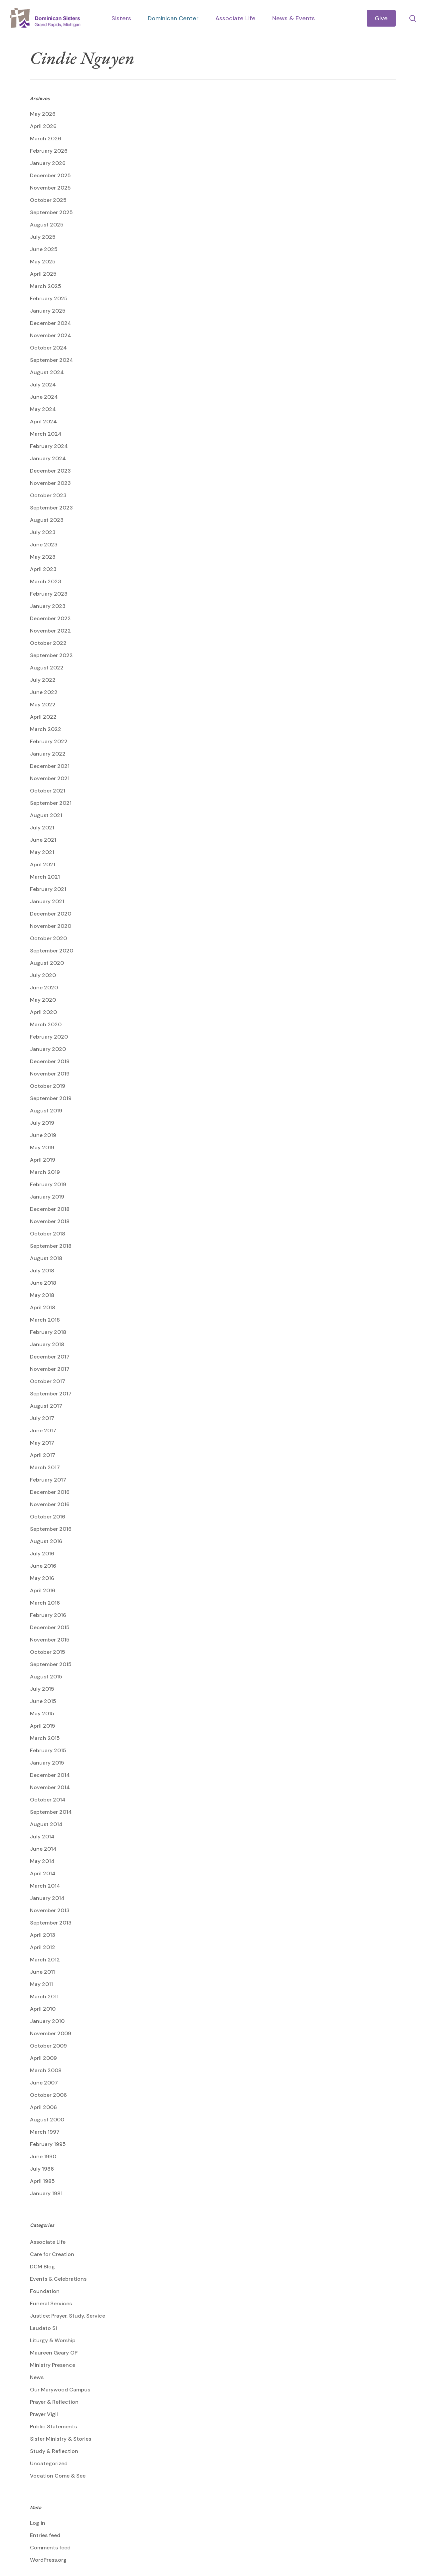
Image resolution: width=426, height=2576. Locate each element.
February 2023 (49, 593)
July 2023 (43, 532)
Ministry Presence (52, 2364)
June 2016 (43, 1565)
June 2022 (44, 692)
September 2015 (51, 1664)
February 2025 (49, 298)
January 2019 (47, 1196)
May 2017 (42, 1442)
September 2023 (51, 507)
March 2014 (45, 1885)
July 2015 (42, 1688)
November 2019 (50, 1073)
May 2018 (42, 1295)
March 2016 (45, 1602)
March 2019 (45, 1172)
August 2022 (47, 667)
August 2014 (46, 1824)
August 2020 (47, 962)
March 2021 (45, 876)
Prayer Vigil (44, 2414)
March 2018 (45, 1319)
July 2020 (43, 975)
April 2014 (43, 1873)
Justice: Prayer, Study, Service (67, 2315)
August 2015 (46, 1676)
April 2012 (42, 1947)
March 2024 (46, 433)
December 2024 (50, 323)
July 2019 (42, 1122)
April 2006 (43, 2107)
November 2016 (50, 1504)
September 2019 (51, 1098)
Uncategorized (49, 2463)
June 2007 (44, 2082)
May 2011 (41, 1984)
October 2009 (48, 2045)
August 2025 (47, 224)
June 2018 (43, 1282)
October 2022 (48, 643)
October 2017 (47, 1381)
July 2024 (43, 384)
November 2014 (50, 1787)
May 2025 (43, 261)
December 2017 (50, 1356)
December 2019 (50, 1061)
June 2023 (44, 544)
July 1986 (42, 2168)
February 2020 (49, 1036)
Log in (37, 2522)
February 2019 (48, 1184)
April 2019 (42, 1159)
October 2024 (48, 347)
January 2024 (48, 458)
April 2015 (42, 1725)
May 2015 (42, 1713)
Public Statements (53, 2426)
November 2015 (50, 1639)
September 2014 (51, 1811)
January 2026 (48, 163)
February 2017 (48, 1479)
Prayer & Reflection (54, 2401)
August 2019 (46, 1110)
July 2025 (43, 236)
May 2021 (42, 852)
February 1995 (48, 2144)
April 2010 (43, 2008)
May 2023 (43, 556)
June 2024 (44, 396)
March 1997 (45, 2131)
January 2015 (47, 1762)
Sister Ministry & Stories (60, 2438)
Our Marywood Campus (60, 2389)
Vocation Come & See (58, 2475)
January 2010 (47, 2021)
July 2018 (42, 1270)
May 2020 (43, 999)
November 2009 (50, 2033)
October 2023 (48, 495)
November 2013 (50, 1910)
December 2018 (50, 1209)
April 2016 (42, 1590)
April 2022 (43, 716)
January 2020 (48, 1049)
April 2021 (42, 864)
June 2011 (42, 1971)
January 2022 (48, 753)
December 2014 (50, 1775)
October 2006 (48, 2094)
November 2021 (50, 778)
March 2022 (45, 729)
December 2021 (50, 766)
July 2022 (43, 679)
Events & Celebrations (58, 2278)
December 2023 (50, 470)
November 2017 (50, 1368)
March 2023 (45, 581)
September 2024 (51, 360)
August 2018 (46, 1258)
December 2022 (50, 618)
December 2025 (50, 175)
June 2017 (43, 1430)
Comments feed (50, 2547)
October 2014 (48, 1799)
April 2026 (43, 126)
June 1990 (43, 2156)
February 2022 (49, 741)
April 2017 (42, 1455)
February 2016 (48, 1615)
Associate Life (48, 2241)
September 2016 (51, 1528)
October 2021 (47, 790)
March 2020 (46, 1024)
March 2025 (45, 286)
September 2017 (51, 1393)
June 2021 (43, 839)
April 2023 (43, 569)
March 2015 (45, 1738)
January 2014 (47, 1898)
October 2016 (47, 1516)
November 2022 (50, 630)
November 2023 (50, 483)
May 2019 (42, 1147)
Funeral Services (51, 2303)
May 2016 (42, 1578)
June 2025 (44, 249)
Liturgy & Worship (53, 2340)
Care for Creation (52, 2254)
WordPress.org (48, 2559)
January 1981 (46, 2193)
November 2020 (50, 926)
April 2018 (42, 1307)
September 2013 (51, 1922)
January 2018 (47, 1344)
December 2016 (50, 1492)
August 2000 (47, 2119)
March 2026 (45, 138)
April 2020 (43, 1012)
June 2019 (43, 1135)
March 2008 (46, 2070)
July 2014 (42, 1836)
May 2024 (43, 409)
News (37, 2377)
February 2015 (48, 1750)
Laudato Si (43, 2328)
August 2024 (47, 372)
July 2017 (42, 1418)
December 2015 (50, 1627)
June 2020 (44, 987)
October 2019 (47, 1085)
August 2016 (46, 1541)
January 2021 (47, 901)
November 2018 (50, 1221)
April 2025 (43, 273)
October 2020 (48, 938)
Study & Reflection (54, 2451)
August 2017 (46, 1405)
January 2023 (48, 606)
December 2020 (50, 913)
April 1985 (42, 2181)
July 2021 (42, 827)
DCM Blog (42, 2266)
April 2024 (43, 421)
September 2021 (51, 802)
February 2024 (49, 446)
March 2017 (45, 1467)
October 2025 (48, 200)
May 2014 (42, 1861)
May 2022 (43, 704)
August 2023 (47, 519)
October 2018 (47, 1233)
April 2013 (42, 1935)
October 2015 (47, 1651)
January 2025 (48, 310)
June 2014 (43, 1848)
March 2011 (44, 1996)
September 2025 (51, 212)
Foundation (45, 2291)
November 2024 (50, 335)
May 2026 (43, 113)
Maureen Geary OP (54, 2352)
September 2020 (51, 950)
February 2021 (48, 889)
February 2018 (48, 1332)
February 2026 (49, 150)
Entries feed (45, 2535)
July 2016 (42, 1553)
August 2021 (46, 815)
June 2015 (43, 1701)
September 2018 (51, 1245)
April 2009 (43, 2058)
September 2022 (51, 655)
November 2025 (50, 187)
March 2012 (45, 1959)
